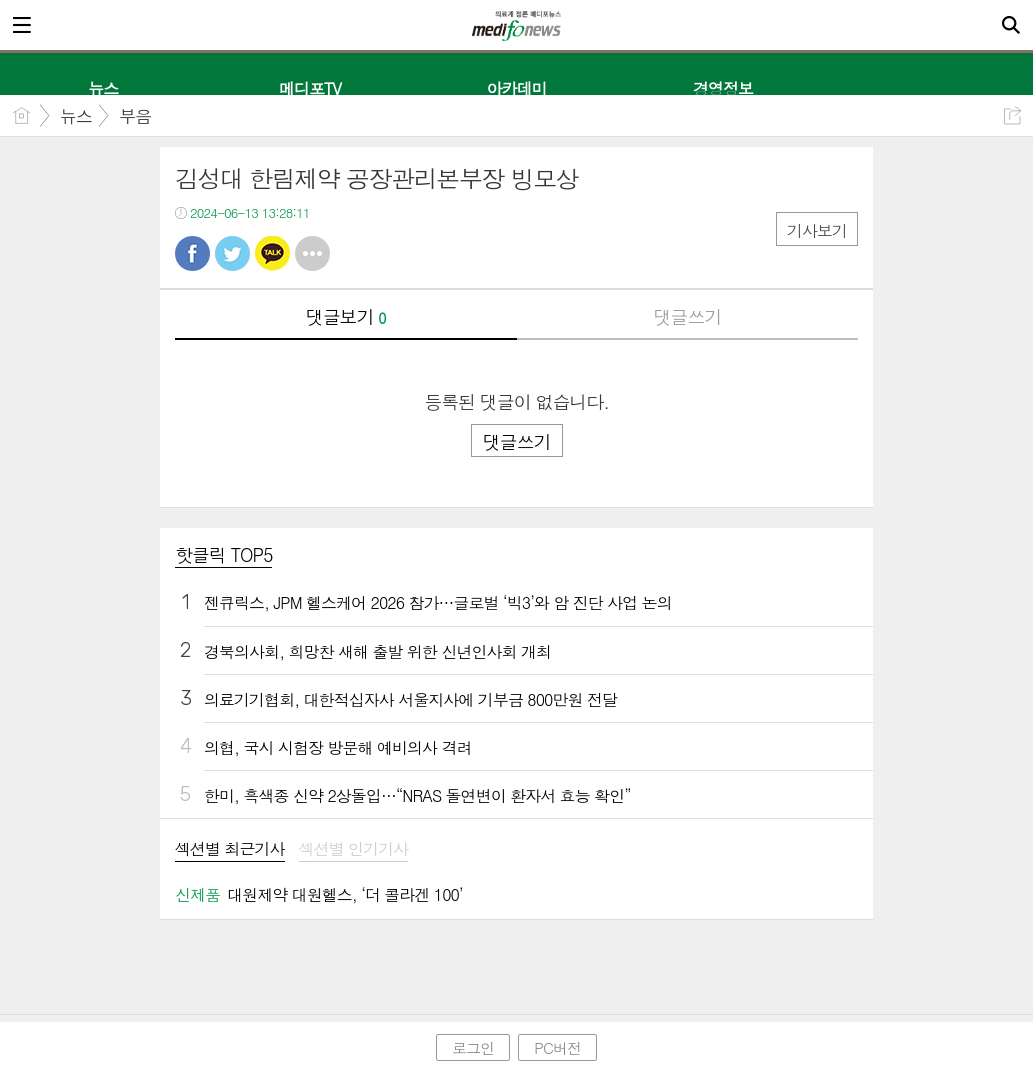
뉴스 (76, 116)
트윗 (232, 253)
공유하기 (1012, 115)
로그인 (473, 1047)
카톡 (272, 253)
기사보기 (817, 230)
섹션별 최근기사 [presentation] (230, 849)
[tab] (230, 850)
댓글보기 (346, 316)
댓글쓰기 (687, 316)
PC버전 (557, 1047)
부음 (135, 116)
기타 (312, 253)
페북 (192, 253)
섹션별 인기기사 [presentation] (354, 849)
